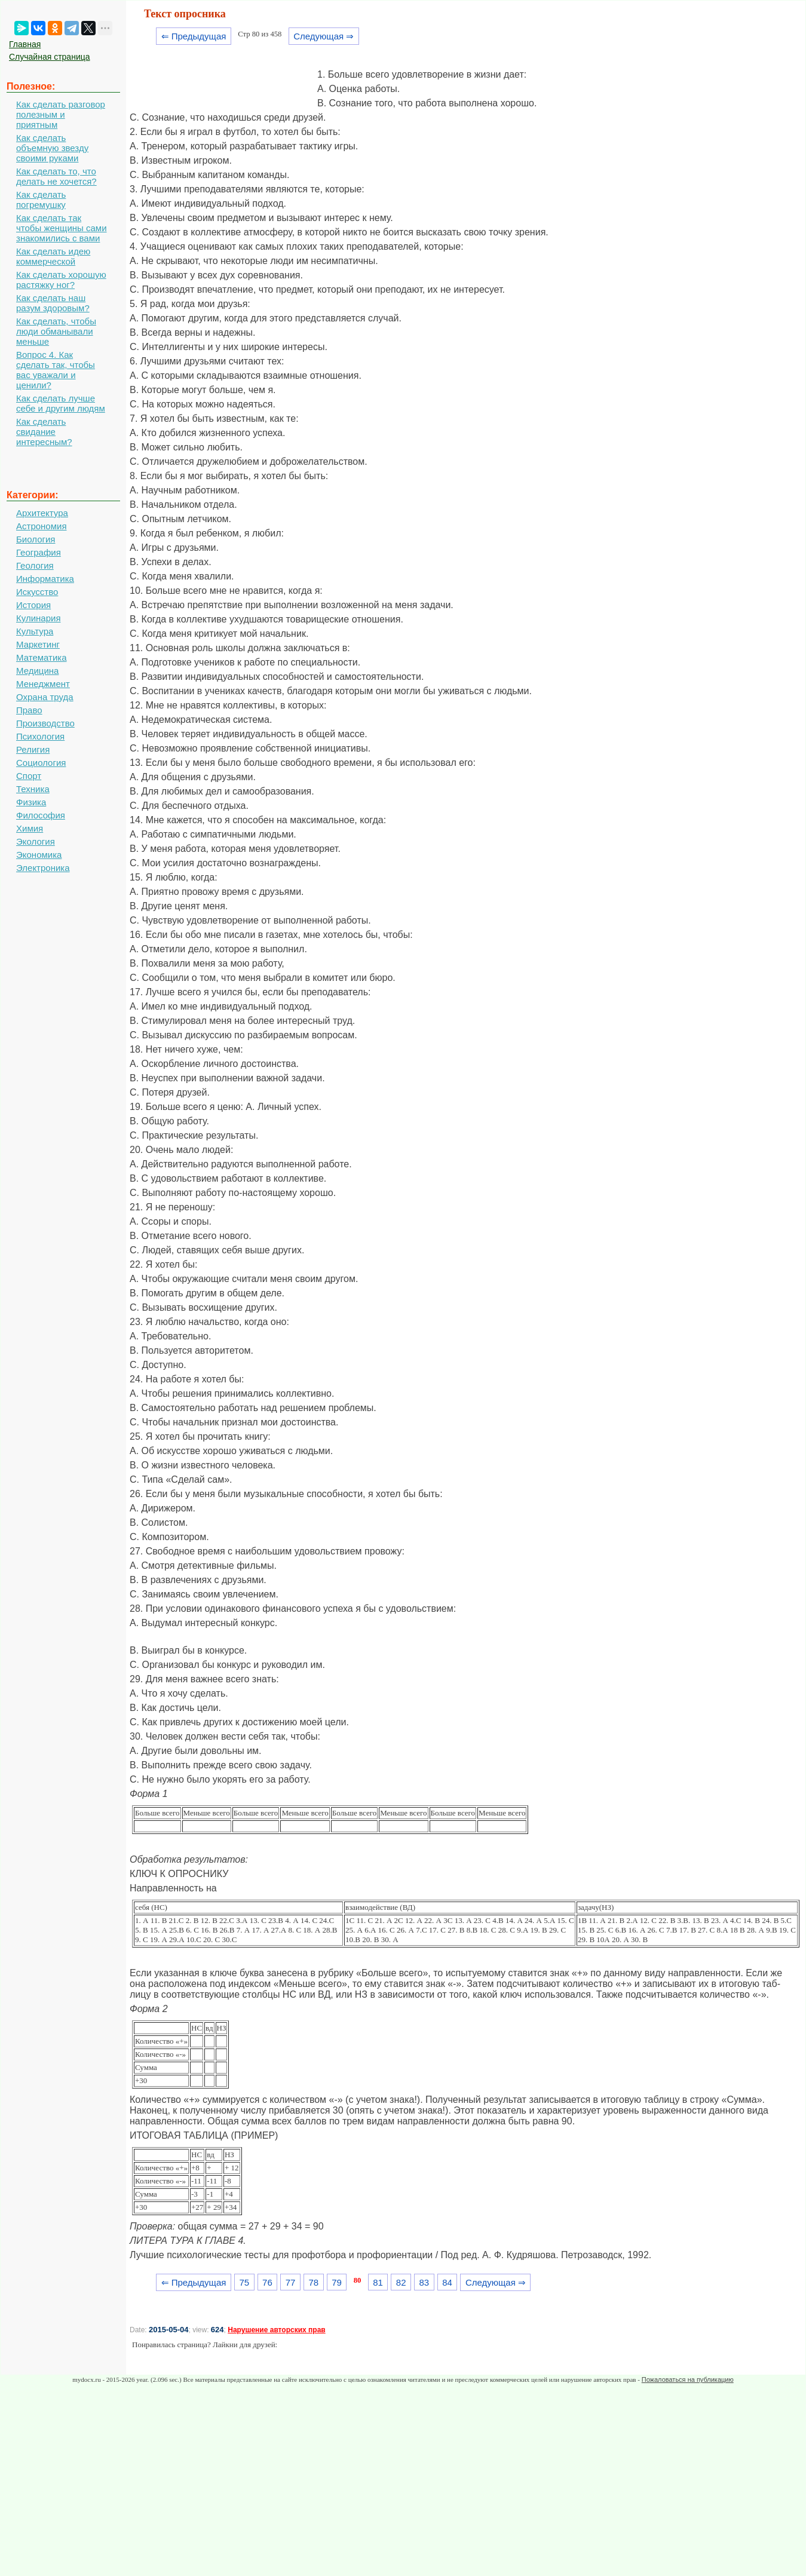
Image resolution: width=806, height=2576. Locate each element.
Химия (29, 828)
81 (378, 2282)
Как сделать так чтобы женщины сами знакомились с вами (61, 228)
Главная (25, 44)
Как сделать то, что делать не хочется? (56, 176)
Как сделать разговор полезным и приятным (60, 114)
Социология (41, 763)
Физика (31, 802)
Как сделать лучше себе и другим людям (60, 403)
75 (244, 2282)
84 (447, 2282)
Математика (41, 657)
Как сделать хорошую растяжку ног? (61, 279)
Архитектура (42, 513)
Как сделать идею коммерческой (53, 256)
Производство (45, 723)
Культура (34, 631)
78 (313, 2282)
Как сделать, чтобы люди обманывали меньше (56, 331)
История (33, 605)
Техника (33, 789)
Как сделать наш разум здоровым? (53, 303)
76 (267, 2282)
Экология (35, 841)
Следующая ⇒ (323, 36)
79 (337, 2282)
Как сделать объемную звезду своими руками (52, 148)
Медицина (37, 671)
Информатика (45, 579)
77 (291, 2282)
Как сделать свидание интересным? (44, 431)
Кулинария (38, 618)
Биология (35, 539)
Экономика (39, 855)
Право (29, 710)
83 (424, 2282)
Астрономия (41, 526)
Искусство (37, 592)
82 (401, 2282)
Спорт (28, 776)
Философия (40, 815)
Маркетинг (38, 644)
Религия (33, 749)
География (38, 552)
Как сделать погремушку (41, 199)
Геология (35, 565)
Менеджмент (43, 684)
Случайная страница (49, 57)
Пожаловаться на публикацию (688, 2379)
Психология (40, 736)
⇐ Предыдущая (193, 36)
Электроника (43, 868)
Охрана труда (44, 697)
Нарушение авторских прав (276, 2330)
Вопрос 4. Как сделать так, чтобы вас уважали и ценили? (55, 369)
